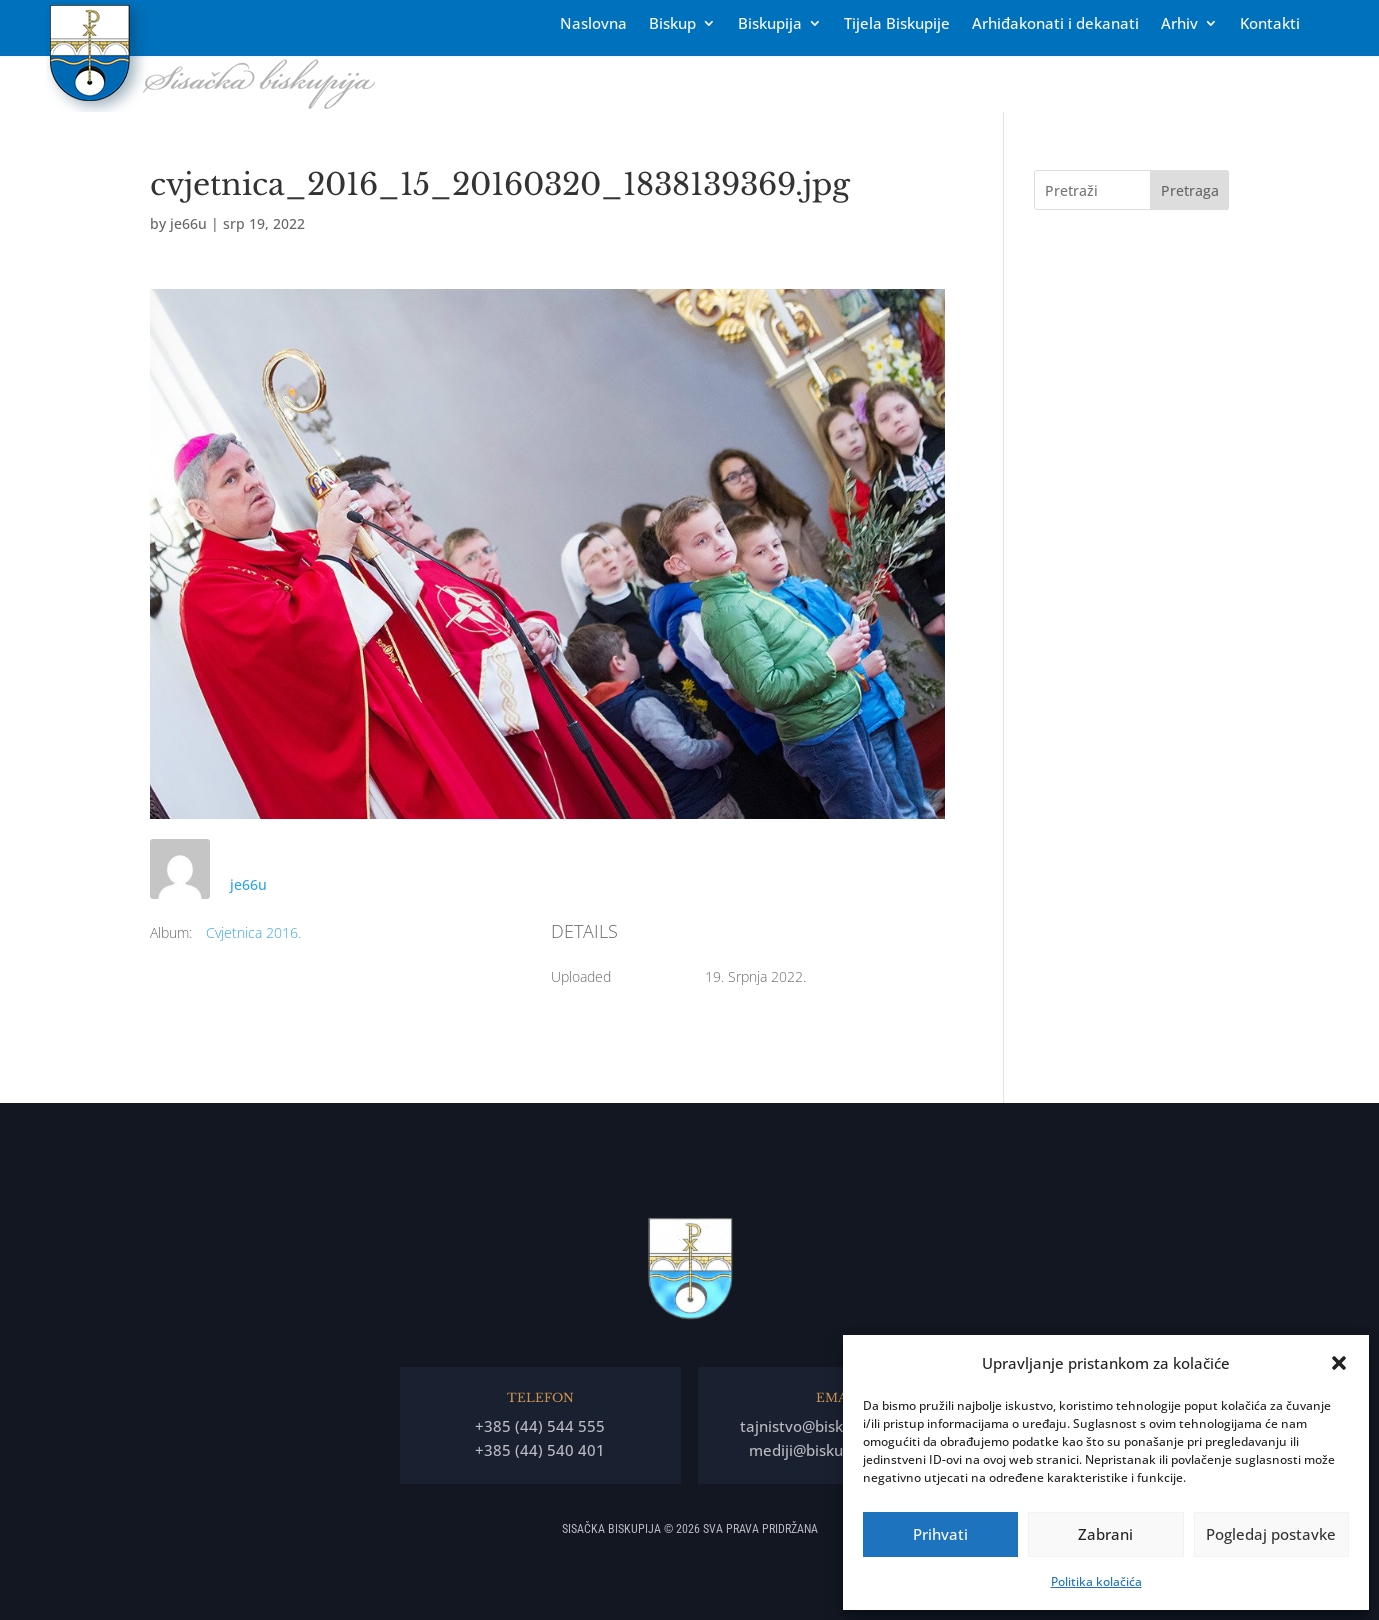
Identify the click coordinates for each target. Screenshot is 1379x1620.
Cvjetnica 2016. (253, 932)
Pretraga (1190, 190)
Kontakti (1270, 24)
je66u (188, 223)
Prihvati (940, 1534)
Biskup (672, 24)
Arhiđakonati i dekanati (1055, 24)
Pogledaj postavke (1271, 1534)
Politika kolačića (1096, 1581)
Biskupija (770, 24)
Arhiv (1179, 24)
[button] (1339, 1363)
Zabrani (1105, 1534)
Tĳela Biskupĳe (897, 24)
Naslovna (593, 24)
